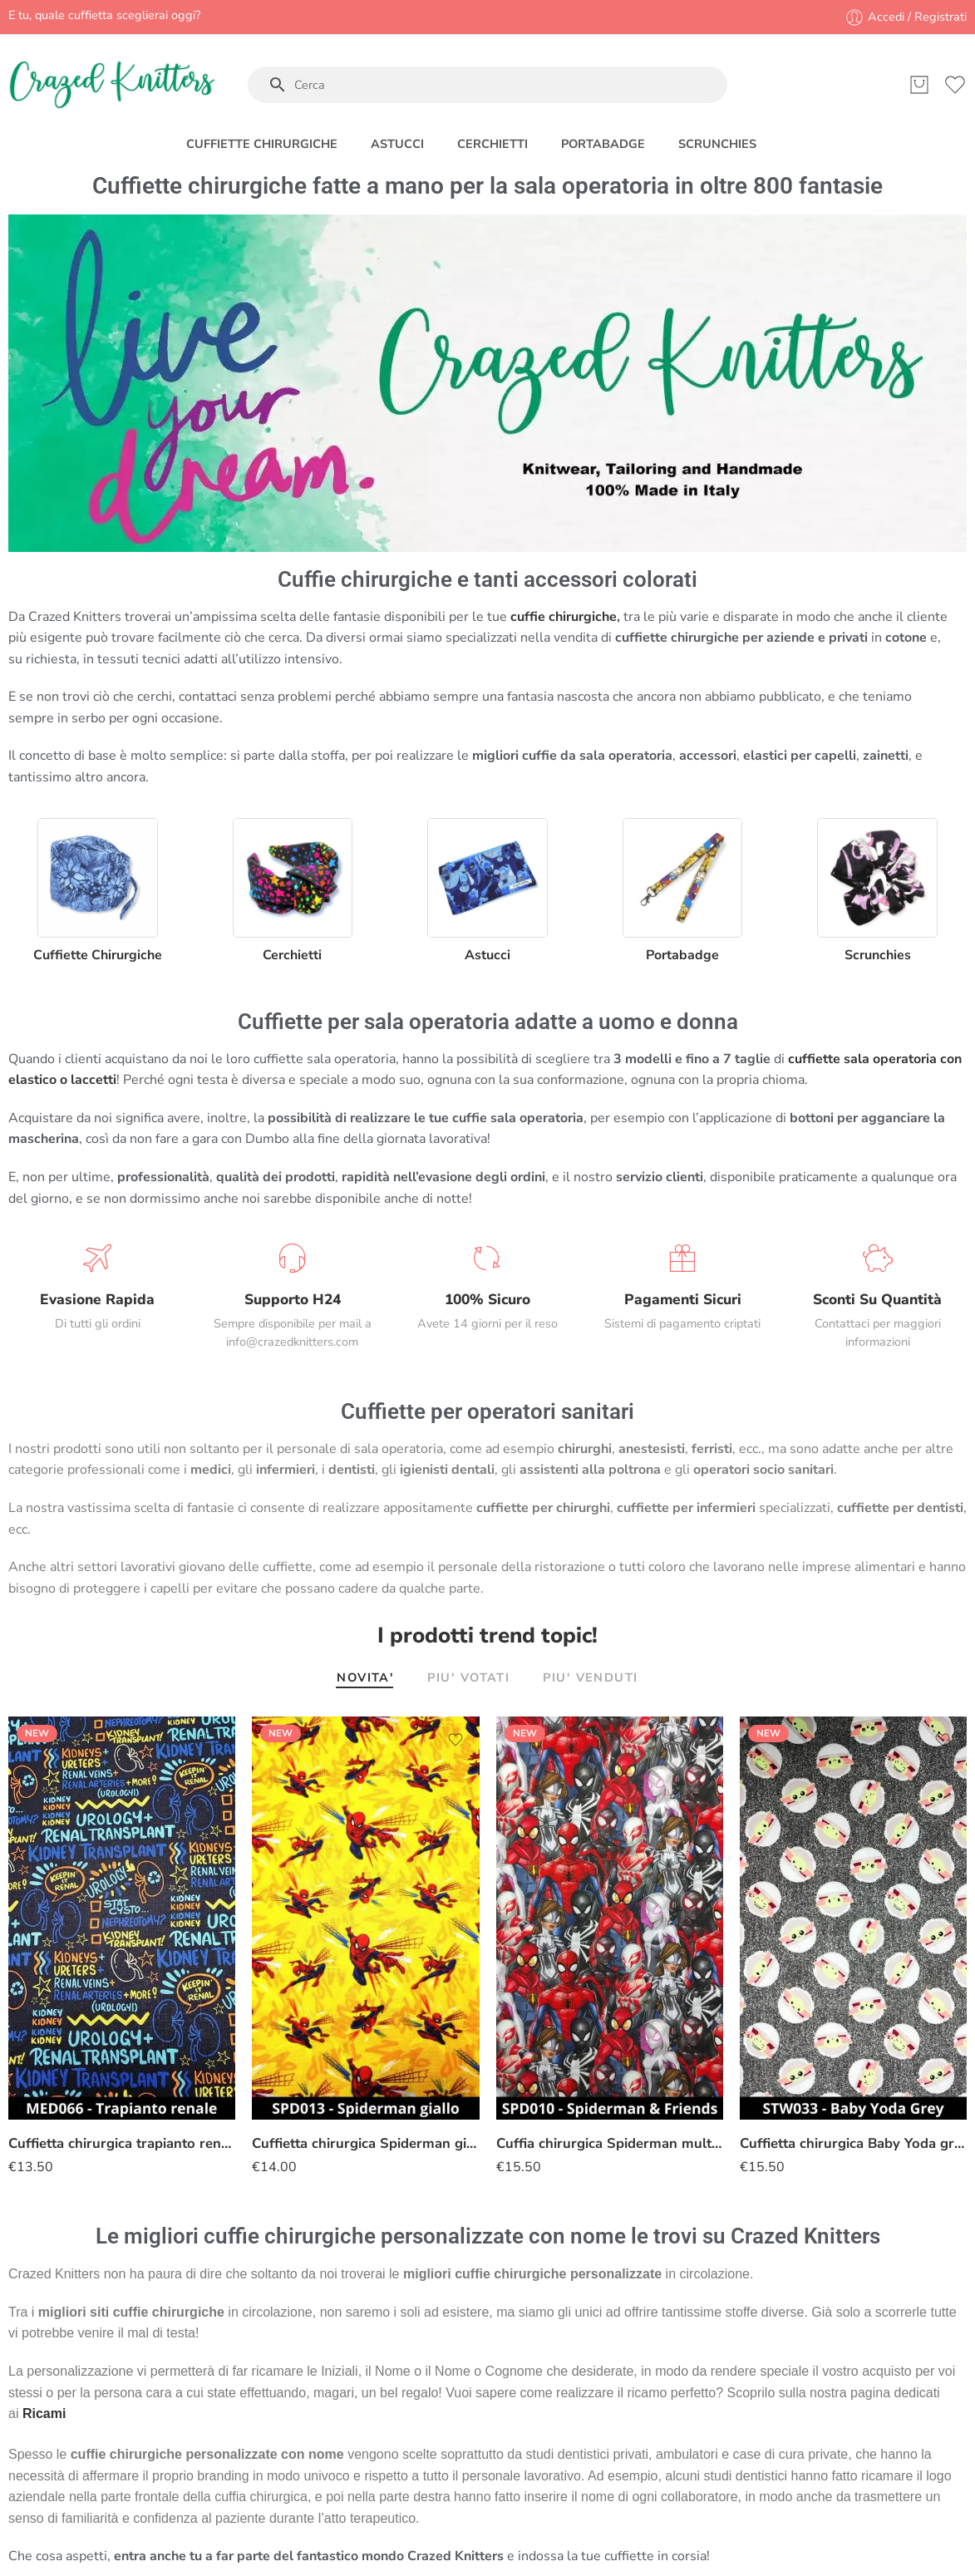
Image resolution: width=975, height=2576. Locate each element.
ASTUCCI (397, 143)
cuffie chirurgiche (563, 617)
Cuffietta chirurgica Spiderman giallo (365, 2143)
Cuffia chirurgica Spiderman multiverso (609, 2143)
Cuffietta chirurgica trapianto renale (121, 2143)
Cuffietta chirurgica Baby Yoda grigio (853, 2143)
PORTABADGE (603, 143)
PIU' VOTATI (468, 1679)
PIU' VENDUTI (590, 1679)
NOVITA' (365, 1679)
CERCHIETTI (492, 143)
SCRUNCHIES (717, 143)
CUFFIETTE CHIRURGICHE (261, 143)
